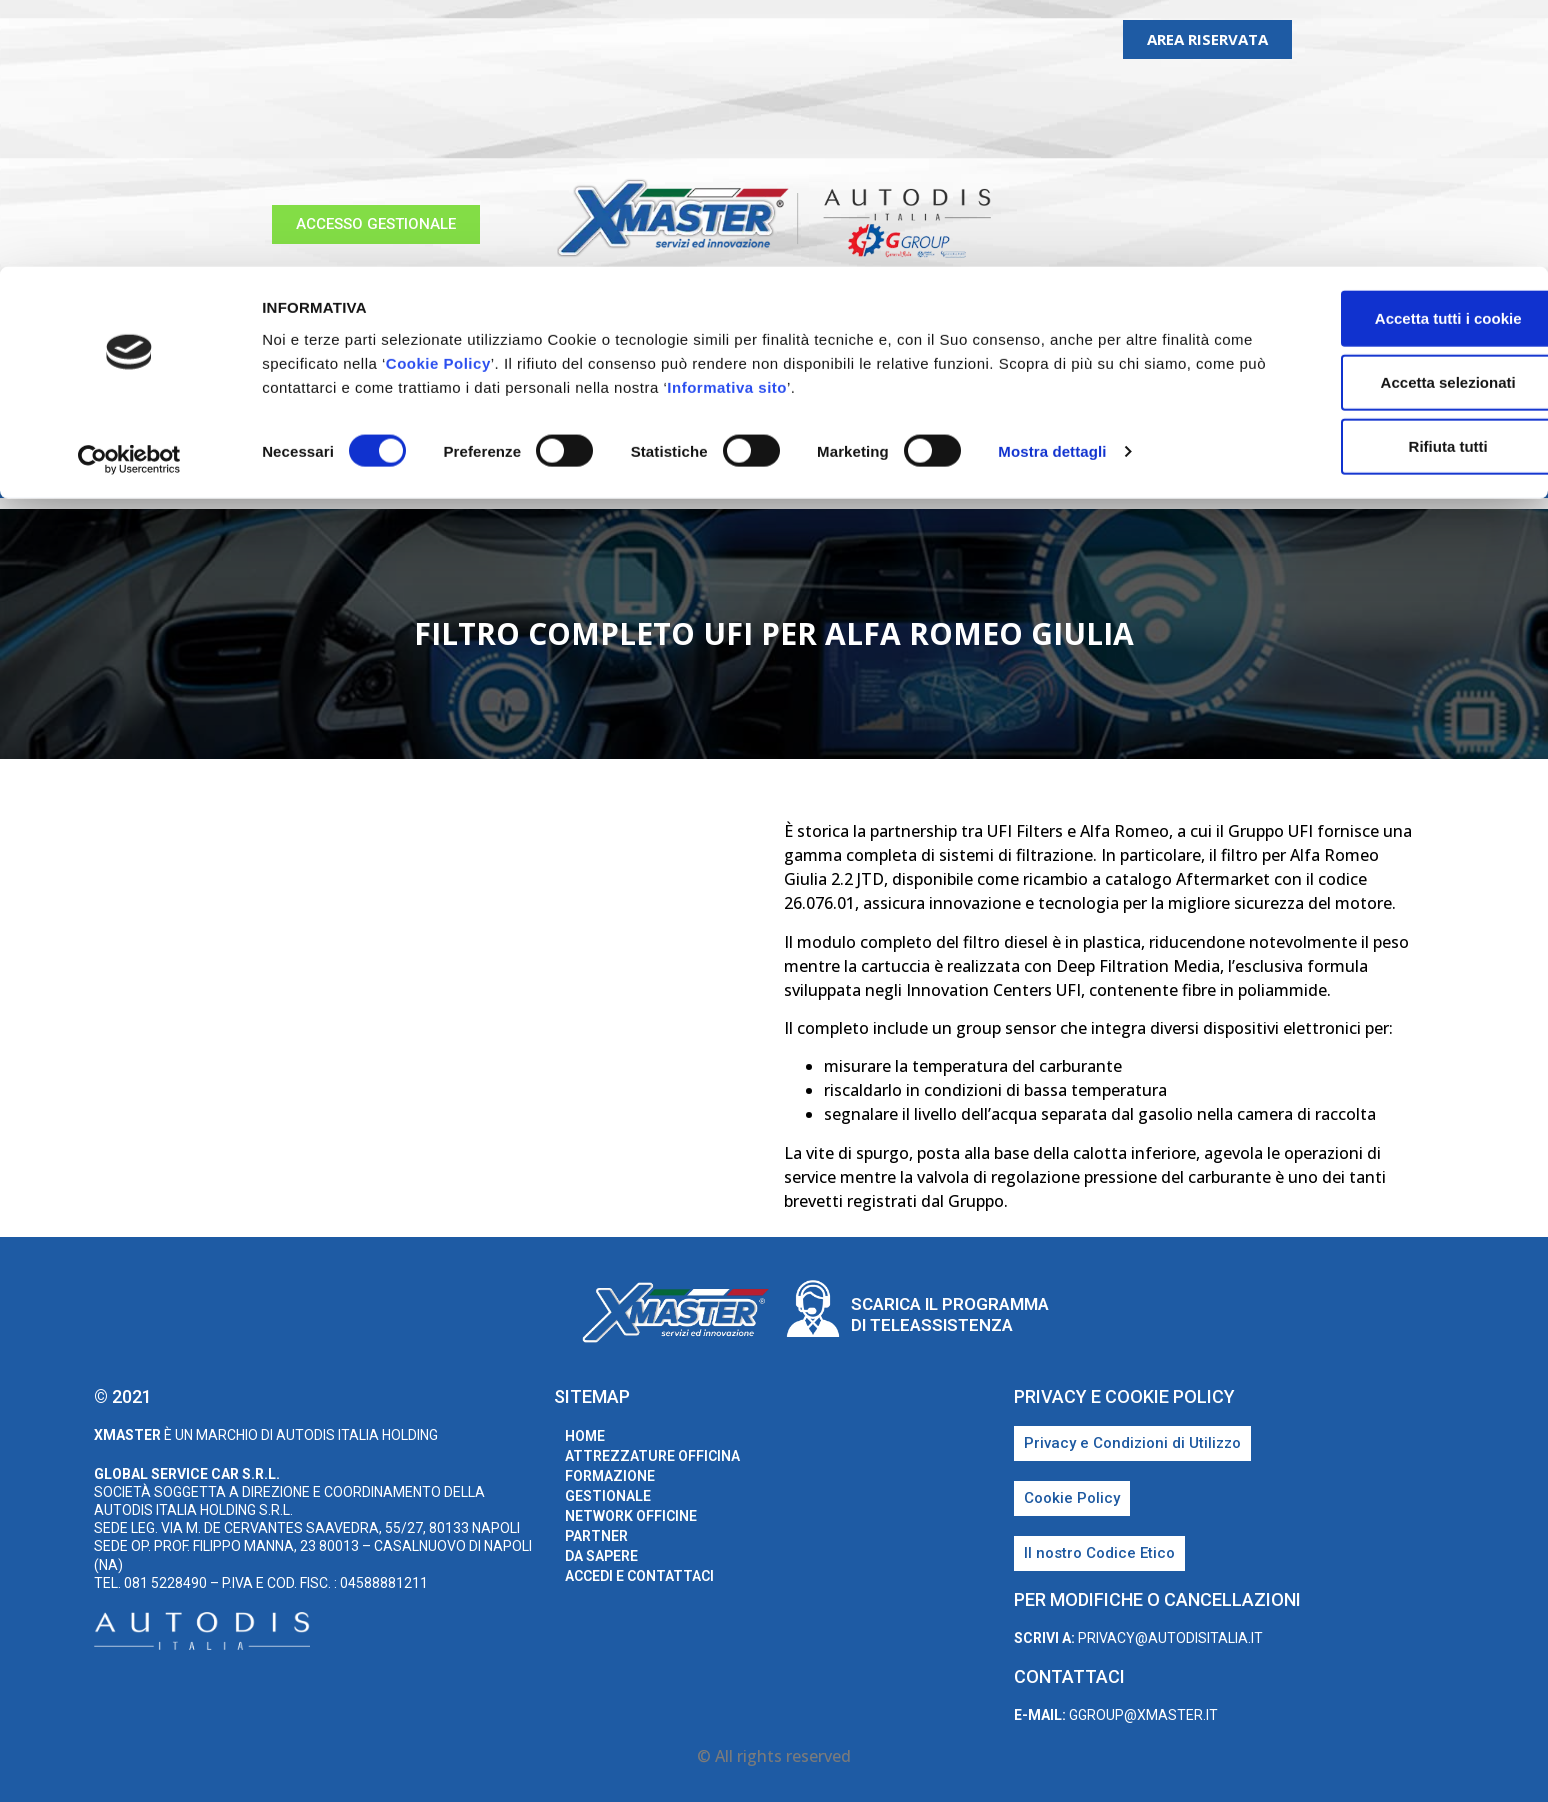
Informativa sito (901, 120)
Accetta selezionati (1380, 115)
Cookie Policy (533, 96)
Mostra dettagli (1052, 185)
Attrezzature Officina (404, 468)
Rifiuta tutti (1380, 179)
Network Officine (844, 468)
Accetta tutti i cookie (1381, 51)
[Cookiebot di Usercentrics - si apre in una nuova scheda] (129, 194)
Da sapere (1079, 468)
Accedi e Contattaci (1229, 468)
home (260, 468)
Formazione (575, 468)
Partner (978, 468)
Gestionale (699, 468)
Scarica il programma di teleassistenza (950, 1314)
